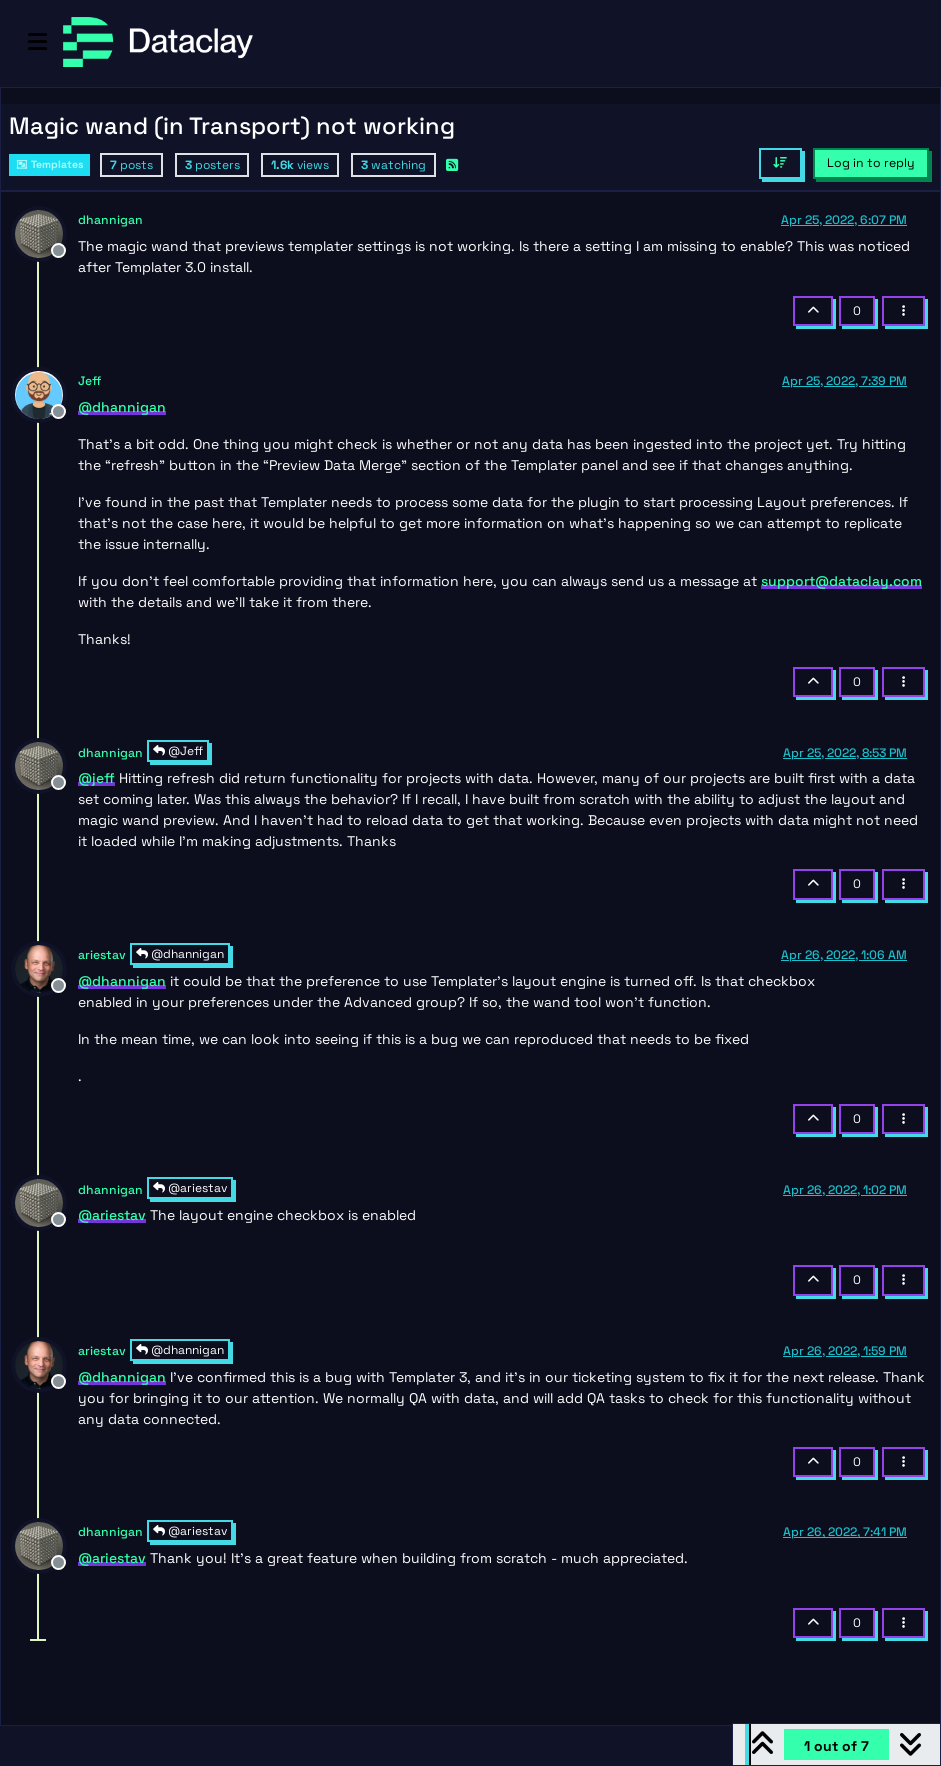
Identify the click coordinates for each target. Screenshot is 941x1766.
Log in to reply (871, 163)
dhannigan (110, 220)
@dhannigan (180, 954)
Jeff (89, 381)
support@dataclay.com (841, 581)
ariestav (102, 955)
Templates (49, 164)
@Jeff (178, 751)
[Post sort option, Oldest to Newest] (780, 163)
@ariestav (190, 1188)
